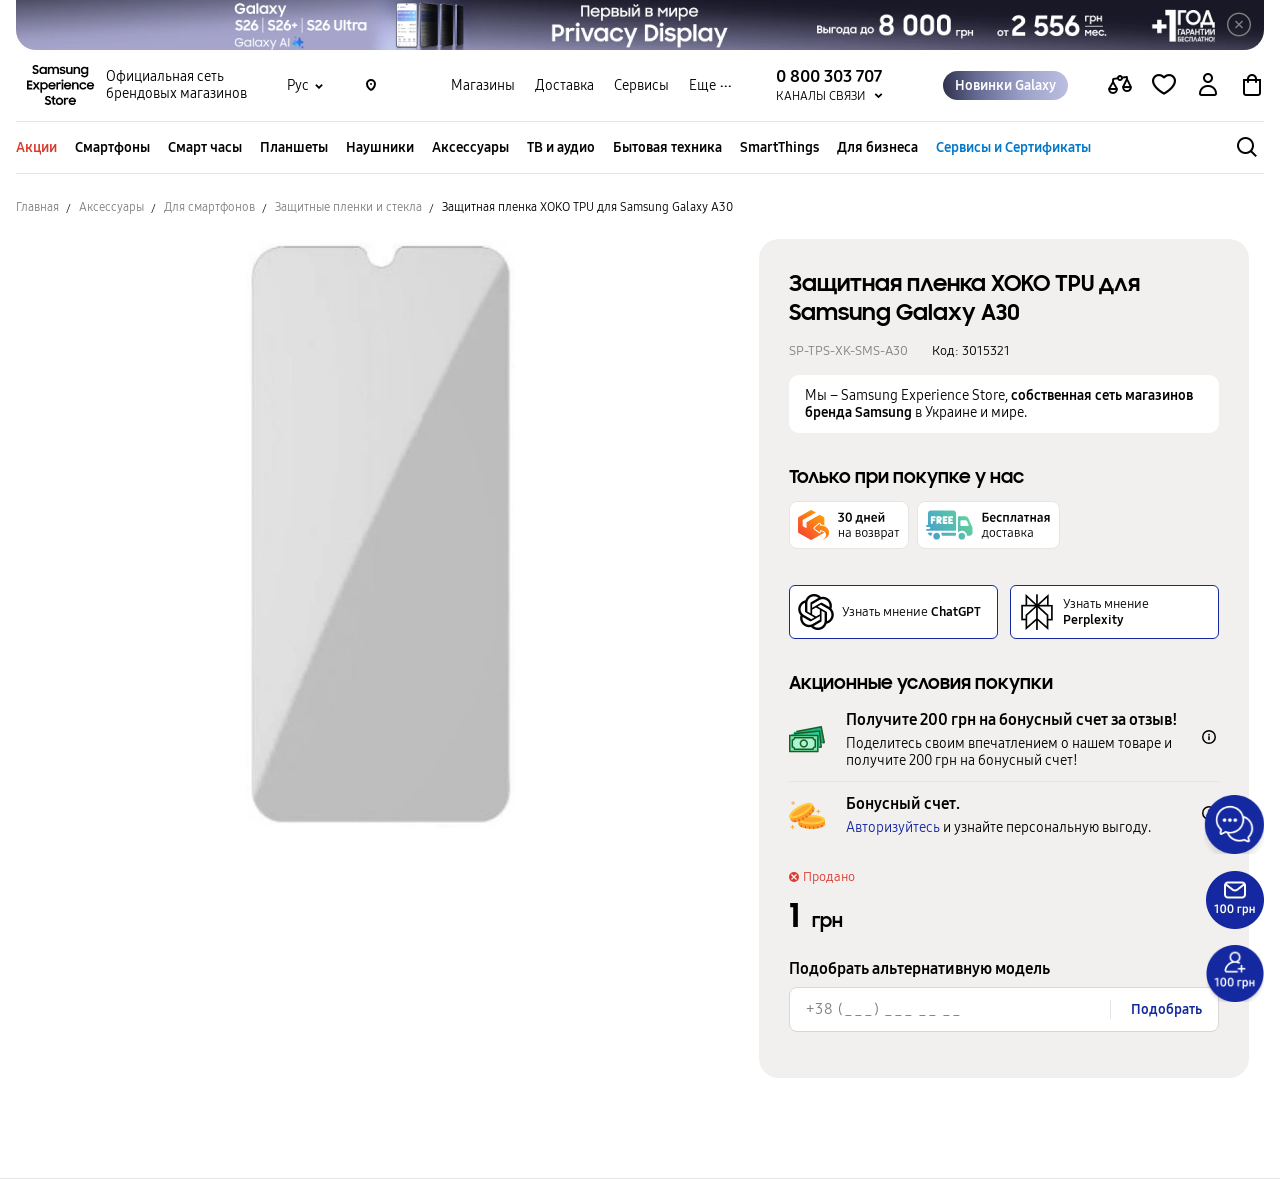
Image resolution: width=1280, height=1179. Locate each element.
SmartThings (779, 147)
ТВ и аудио (561, 147)
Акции (36, 147)
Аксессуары (470, 147)
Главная (37, 207)
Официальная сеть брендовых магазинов (176, 86)
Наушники (380, 147)
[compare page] (1120, 86)
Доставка (564, 85)
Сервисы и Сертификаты (1013, 147)
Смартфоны (112, 147)
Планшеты (294, 147)
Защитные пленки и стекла (348, 207)
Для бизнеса (877, 147)
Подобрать (1166, 1009)
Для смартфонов (209, 207)
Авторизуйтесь (893, 827)
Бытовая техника (667, 147)
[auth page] (1208, 86)
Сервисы (641, 85)
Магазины (483, 85)
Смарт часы (205, 147)
